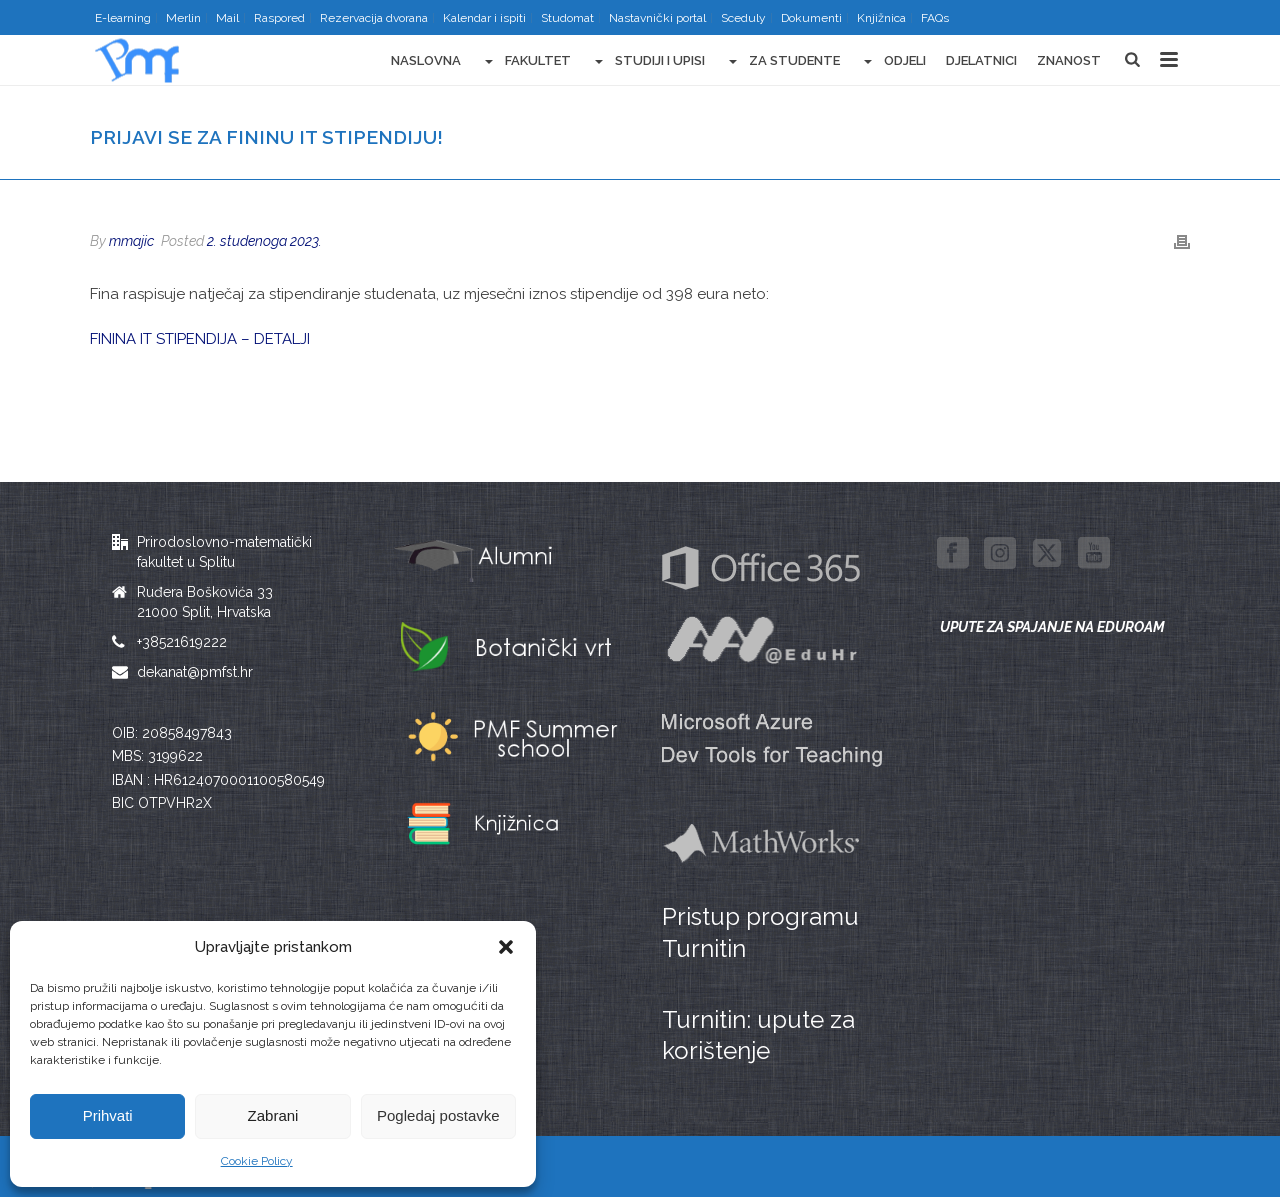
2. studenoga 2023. (264, 241)
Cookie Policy (257, 1161)
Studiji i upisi (648, 61)
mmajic (131, 241)
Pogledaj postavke (438, 1115)
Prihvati (108, 1115)
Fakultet (526, 61)
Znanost (1069, 60)
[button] (506, 947)
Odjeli (893, 61)
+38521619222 (182, 642)
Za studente (782, 61)
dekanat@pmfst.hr (195, 672)
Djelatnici (981, 60)
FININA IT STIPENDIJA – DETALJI (200, 339)
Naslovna (426, 60)
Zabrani (273, 1115)
